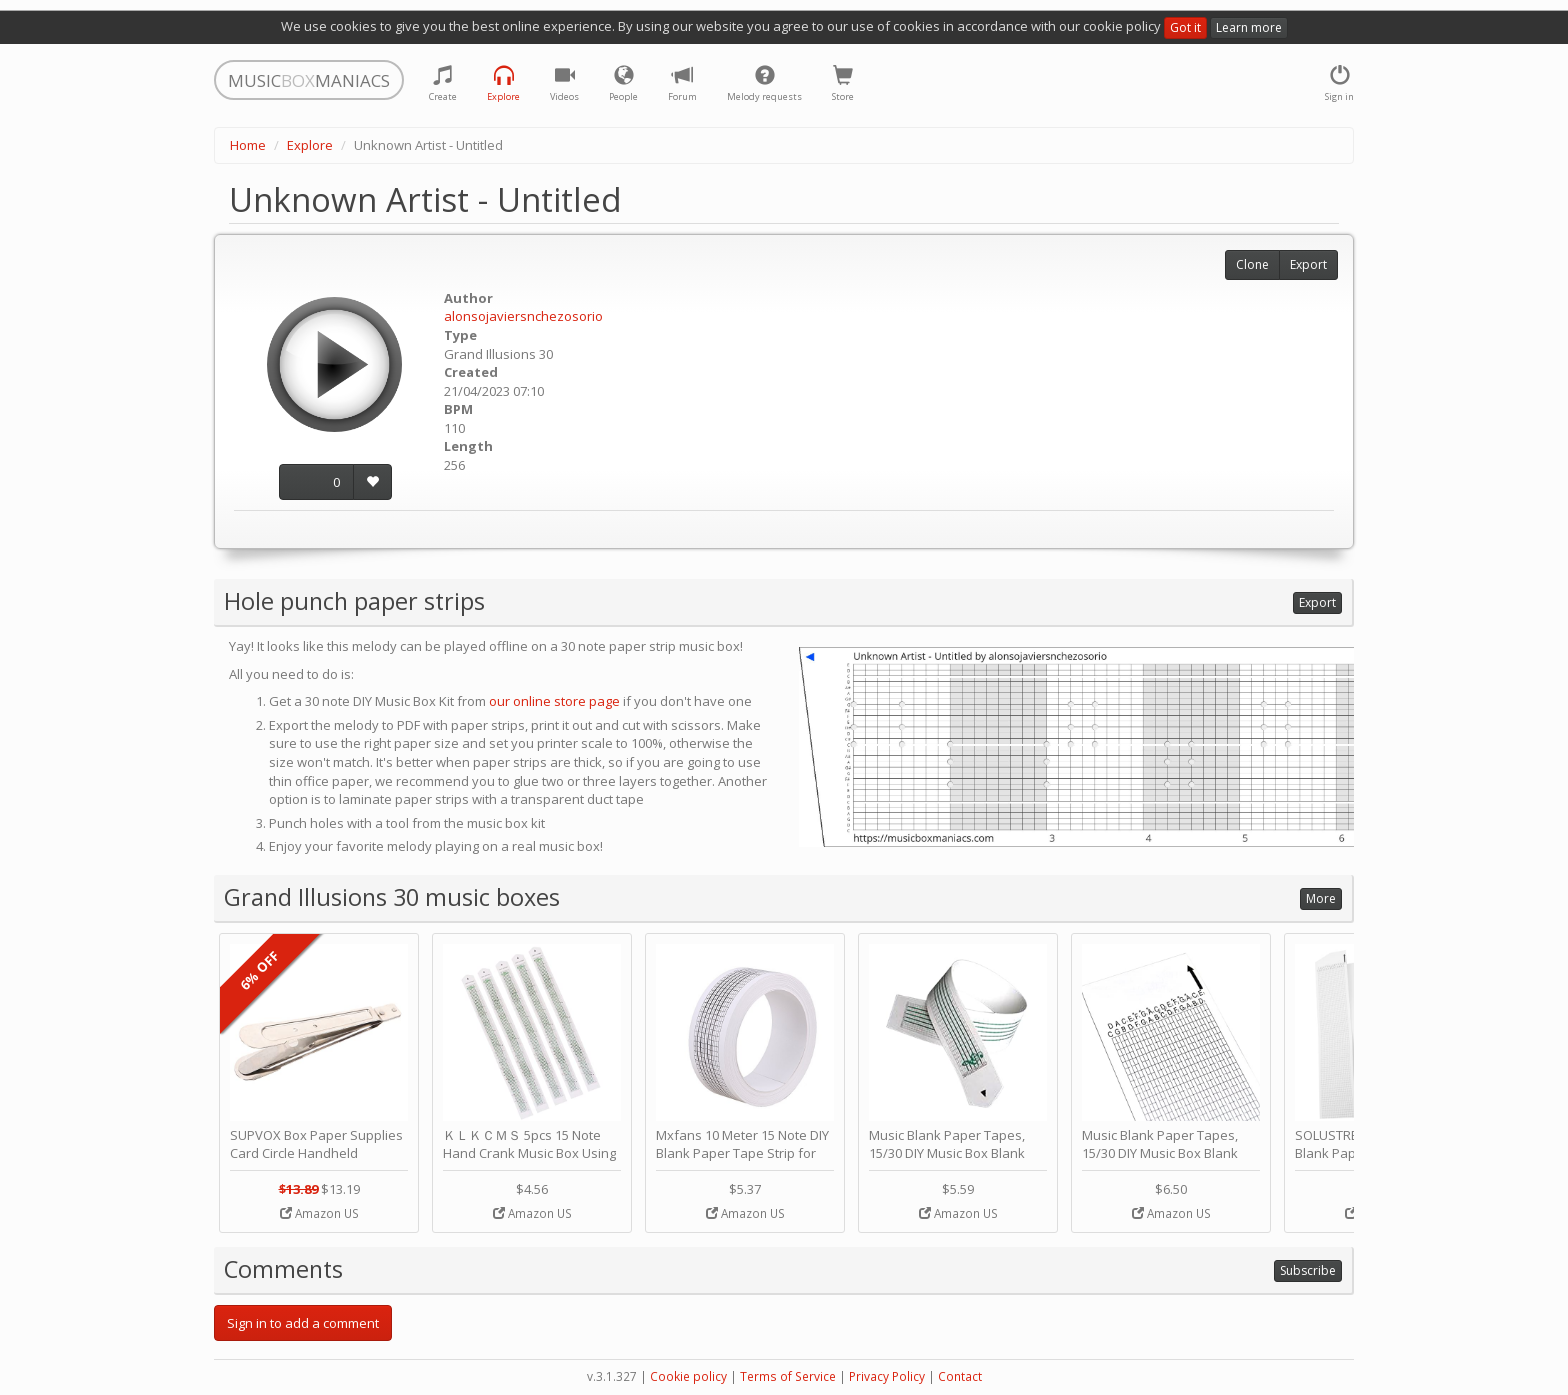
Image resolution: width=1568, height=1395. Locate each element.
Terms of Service (788, 1376)
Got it (1185, 27)
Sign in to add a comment (303, 1323)
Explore (310, 145)
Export (1308, 264)
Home (248, 145)
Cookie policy (688, 1376)
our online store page (554, 701)
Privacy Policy (887, 1376)
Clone (1252, 264)
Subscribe (1308, 1270)
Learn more (1249, 27)
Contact (960, 1376)
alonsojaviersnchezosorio (523, 316)
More (1321, 898)
